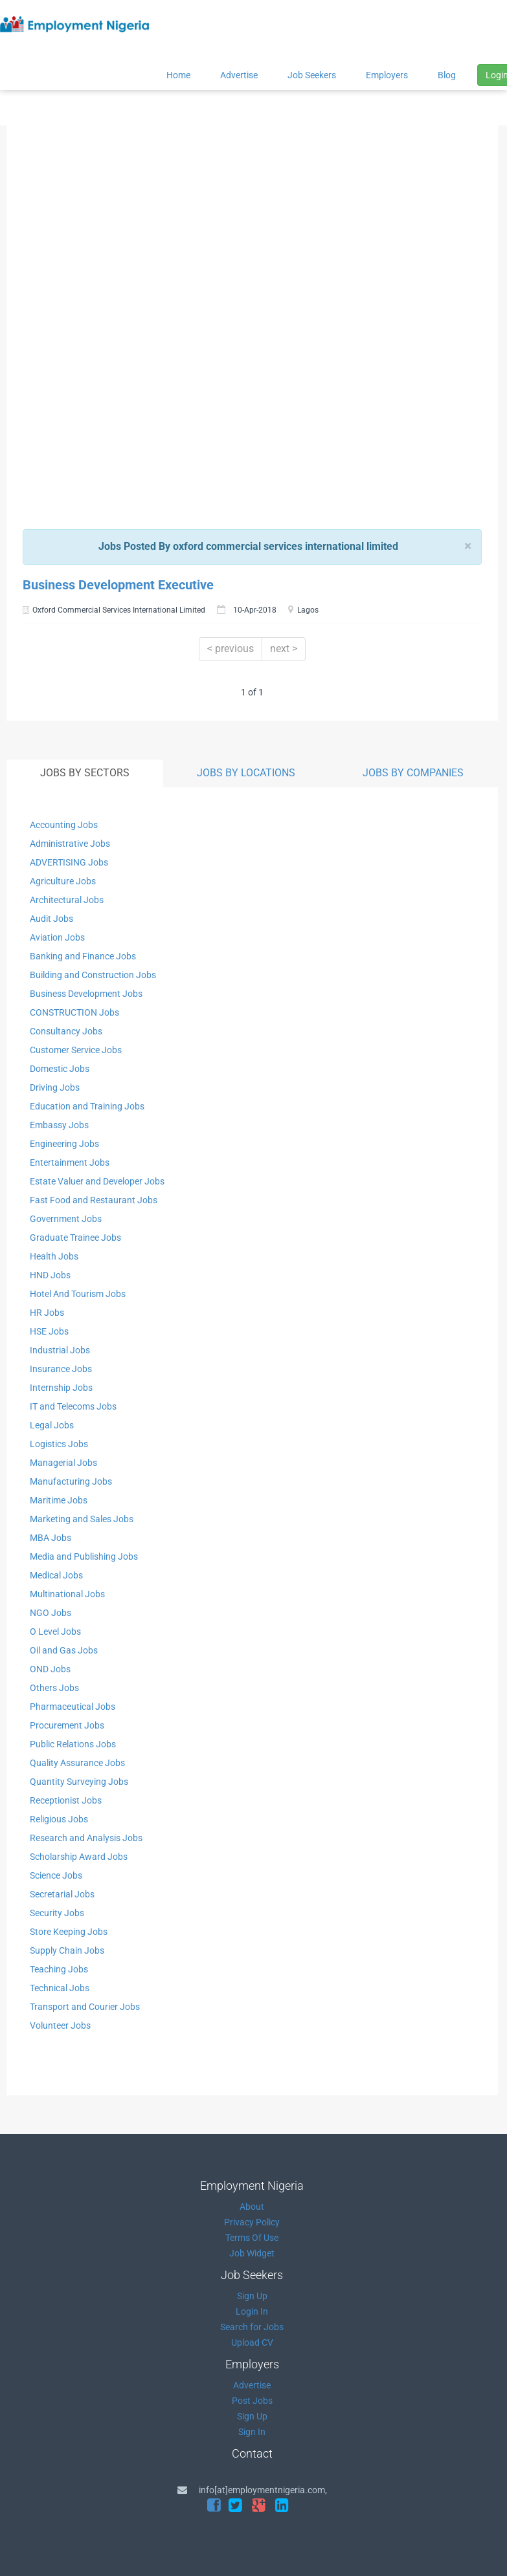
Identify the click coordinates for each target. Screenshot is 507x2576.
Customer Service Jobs (76, 1050)
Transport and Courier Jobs (85, 2007)
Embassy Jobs (59, 1125)
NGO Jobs (50, 1613)
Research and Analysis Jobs (86, 1838)
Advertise (239, 75)
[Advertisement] (248, 227)
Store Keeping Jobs (68, 1932)
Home (178, 75)
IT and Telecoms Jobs (73, 1406)
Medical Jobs (56, 1575)
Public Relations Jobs (73, 1744)
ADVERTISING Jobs (69, 862)
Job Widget (252, 2253)
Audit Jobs (51, 918)
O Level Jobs (55, 1631)
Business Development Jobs (86, 993)
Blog (447, 75)
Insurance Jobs (61, 1369)
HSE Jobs (49, 1331)
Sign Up (252, 2296)
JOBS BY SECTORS (85, 773)
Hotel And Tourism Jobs (78, 1294)
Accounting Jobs (64, 825)
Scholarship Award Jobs (79, 1856)
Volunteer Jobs (60, 2025)
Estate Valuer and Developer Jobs (97, 1181)
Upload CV (252, 2342)
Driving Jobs (55, 1087)
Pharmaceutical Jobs (72, 1706)
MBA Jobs (50, 1538)
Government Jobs (66, 1219)
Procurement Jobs (67, 1725)
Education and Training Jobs (87, 1106)
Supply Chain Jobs (67, 1950)
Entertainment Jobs (69, 1162)
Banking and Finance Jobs (83, 956)
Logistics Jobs (59, 1444)
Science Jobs (56, 1875)
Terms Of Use (251, 2237)
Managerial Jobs (63, 1462)
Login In (252, 2311)
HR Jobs (47, 1312)
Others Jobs (54, 1688)
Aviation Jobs (57, 937)
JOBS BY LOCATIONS (246, 773)
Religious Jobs (59, 1819)
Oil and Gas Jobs (64, 1650)
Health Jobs (54, 1256)
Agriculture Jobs (63, 881)
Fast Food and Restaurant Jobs (93, 1200)
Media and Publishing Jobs (84, 1556)
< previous (230, 648)
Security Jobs (57, 1913)
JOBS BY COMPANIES (413, 773)
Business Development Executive (118, 585)
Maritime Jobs (58, 1500)
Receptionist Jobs (66, 1800)
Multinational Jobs (67, 1594)
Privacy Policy (252, 2222)
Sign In (251, 2432)
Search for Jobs (252, 2327)
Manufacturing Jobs (71, 1481)
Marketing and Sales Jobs (81, 1519)
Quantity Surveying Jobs (79, 1781)
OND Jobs (50, 1669)
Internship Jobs (61, 1387)
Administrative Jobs (70, 843)
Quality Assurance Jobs (77, 1763)
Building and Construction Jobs (93, 975)
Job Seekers (311, 75)
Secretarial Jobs (62, 1894)
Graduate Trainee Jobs (75, 1237)
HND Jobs (50, 1275)
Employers (387, 75)
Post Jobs (252, 2401)
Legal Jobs (52, 1425)
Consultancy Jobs (66, 1031)
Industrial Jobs (60, 1350)
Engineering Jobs (64, 1144)
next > (283, 648)
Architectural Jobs (67, 900)
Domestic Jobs (59, 1069)
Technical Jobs (59, 1988)
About (252, 2206)
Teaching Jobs (59, 1969)
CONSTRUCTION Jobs (74, 1012)
